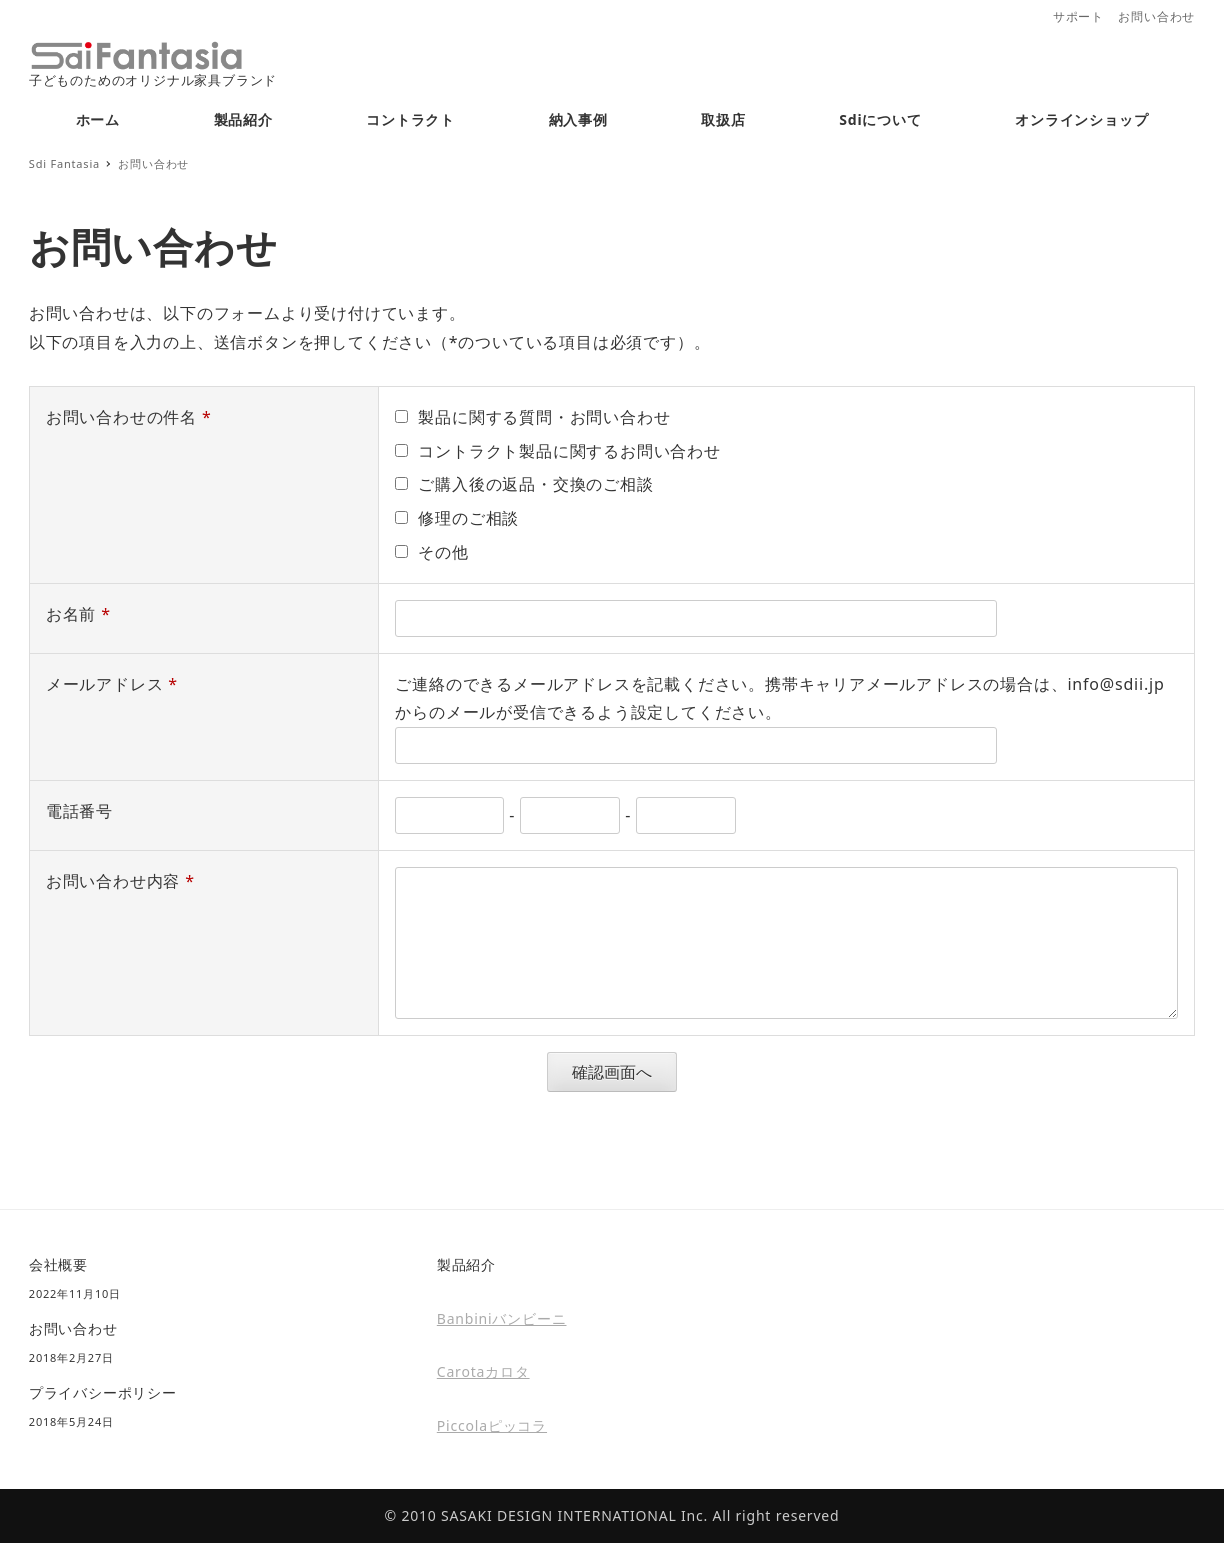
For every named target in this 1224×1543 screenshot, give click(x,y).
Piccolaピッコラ (492, 1425)
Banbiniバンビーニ (502, 1318)
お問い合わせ (1156, 16)
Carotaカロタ (483, 1371)
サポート (1078, 16)
